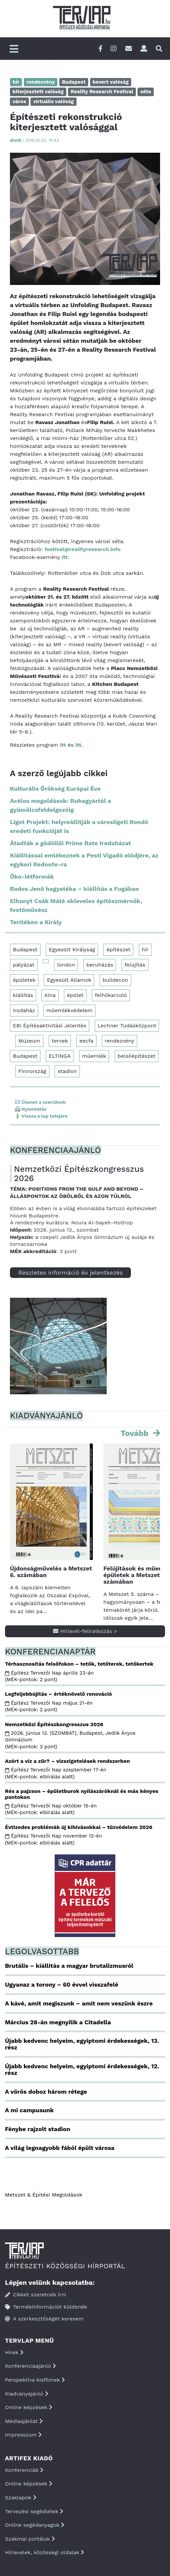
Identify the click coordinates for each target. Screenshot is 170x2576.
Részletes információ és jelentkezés (70, 1272)
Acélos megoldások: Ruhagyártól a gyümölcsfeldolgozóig (60, 805)
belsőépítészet (136, 1056)
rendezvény (119, 1041)
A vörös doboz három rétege (46, 2091)
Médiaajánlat (24, 2421)
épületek (24, 980)
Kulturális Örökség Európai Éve (55, 788)
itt (65, 557)
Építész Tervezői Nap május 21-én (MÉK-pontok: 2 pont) (48, 1706)
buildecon (115, 980)
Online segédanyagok (34, 2525)
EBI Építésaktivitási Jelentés (49, 1025)
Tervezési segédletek (34, 2511)
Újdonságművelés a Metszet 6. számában (51, 1571)
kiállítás (23, 995)
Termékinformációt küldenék (46, 2307)
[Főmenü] (14, 49)
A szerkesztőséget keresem (44, 2319)
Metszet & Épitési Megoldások (43, 2195)
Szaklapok (20, 2497)
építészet (118, 949)
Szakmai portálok (30, 2539)
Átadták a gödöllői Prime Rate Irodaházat (70, 843)
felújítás (135, 965)
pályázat (23, 965)
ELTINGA (60, 1056)
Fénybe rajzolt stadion (37, 2128)
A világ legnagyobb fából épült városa (59, 2147)
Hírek (14, 2352)
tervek (60, 1041)
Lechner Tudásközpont (127, 1025)
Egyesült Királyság (72, 949)
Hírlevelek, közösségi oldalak (44, 2552)
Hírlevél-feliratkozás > (85, 1631)
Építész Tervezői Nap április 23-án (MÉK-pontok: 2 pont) (49, 1676)
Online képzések (28, 2407)
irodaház (24, 1010)
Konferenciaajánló (30, 2366)
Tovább (135, 1433)
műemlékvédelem (69, 1010)
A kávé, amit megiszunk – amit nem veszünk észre (79, 2003)
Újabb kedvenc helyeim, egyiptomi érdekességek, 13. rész (82, 2044)
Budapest (25, 949)
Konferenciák (24, 2470)
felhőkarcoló (111, 995)
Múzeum (29, 1041)
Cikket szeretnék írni (35, 2294)
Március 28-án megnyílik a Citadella (58, 2022)
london (66, 965)
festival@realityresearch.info (82, 549)
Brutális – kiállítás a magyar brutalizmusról (69, 1965)
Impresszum (23, 2435)
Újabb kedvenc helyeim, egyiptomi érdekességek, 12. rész (82, 2069)
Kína (50, 995)
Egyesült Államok (69, 980)
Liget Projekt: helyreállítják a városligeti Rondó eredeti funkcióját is (79, 826)
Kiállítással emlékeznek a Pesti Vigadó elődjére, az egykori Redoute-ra (84, 860)
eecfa (86, 1041)
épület (75, 995)
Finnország (32, 1071)
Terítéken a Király (36, 922)
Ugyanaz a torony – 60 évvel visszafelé (61, 1984)
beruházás (99, 965)
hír (145, 949)
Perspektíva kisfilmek (35, 2380)
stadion (67, 1071)
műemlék (94, 1056)
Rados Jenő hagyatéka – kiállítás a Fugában (74, 888)
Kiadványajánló (26, 2394)
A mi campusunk (29, 2110)
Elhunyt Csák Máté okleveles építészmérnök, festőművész (76, 905)
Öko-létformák (32, 876)
